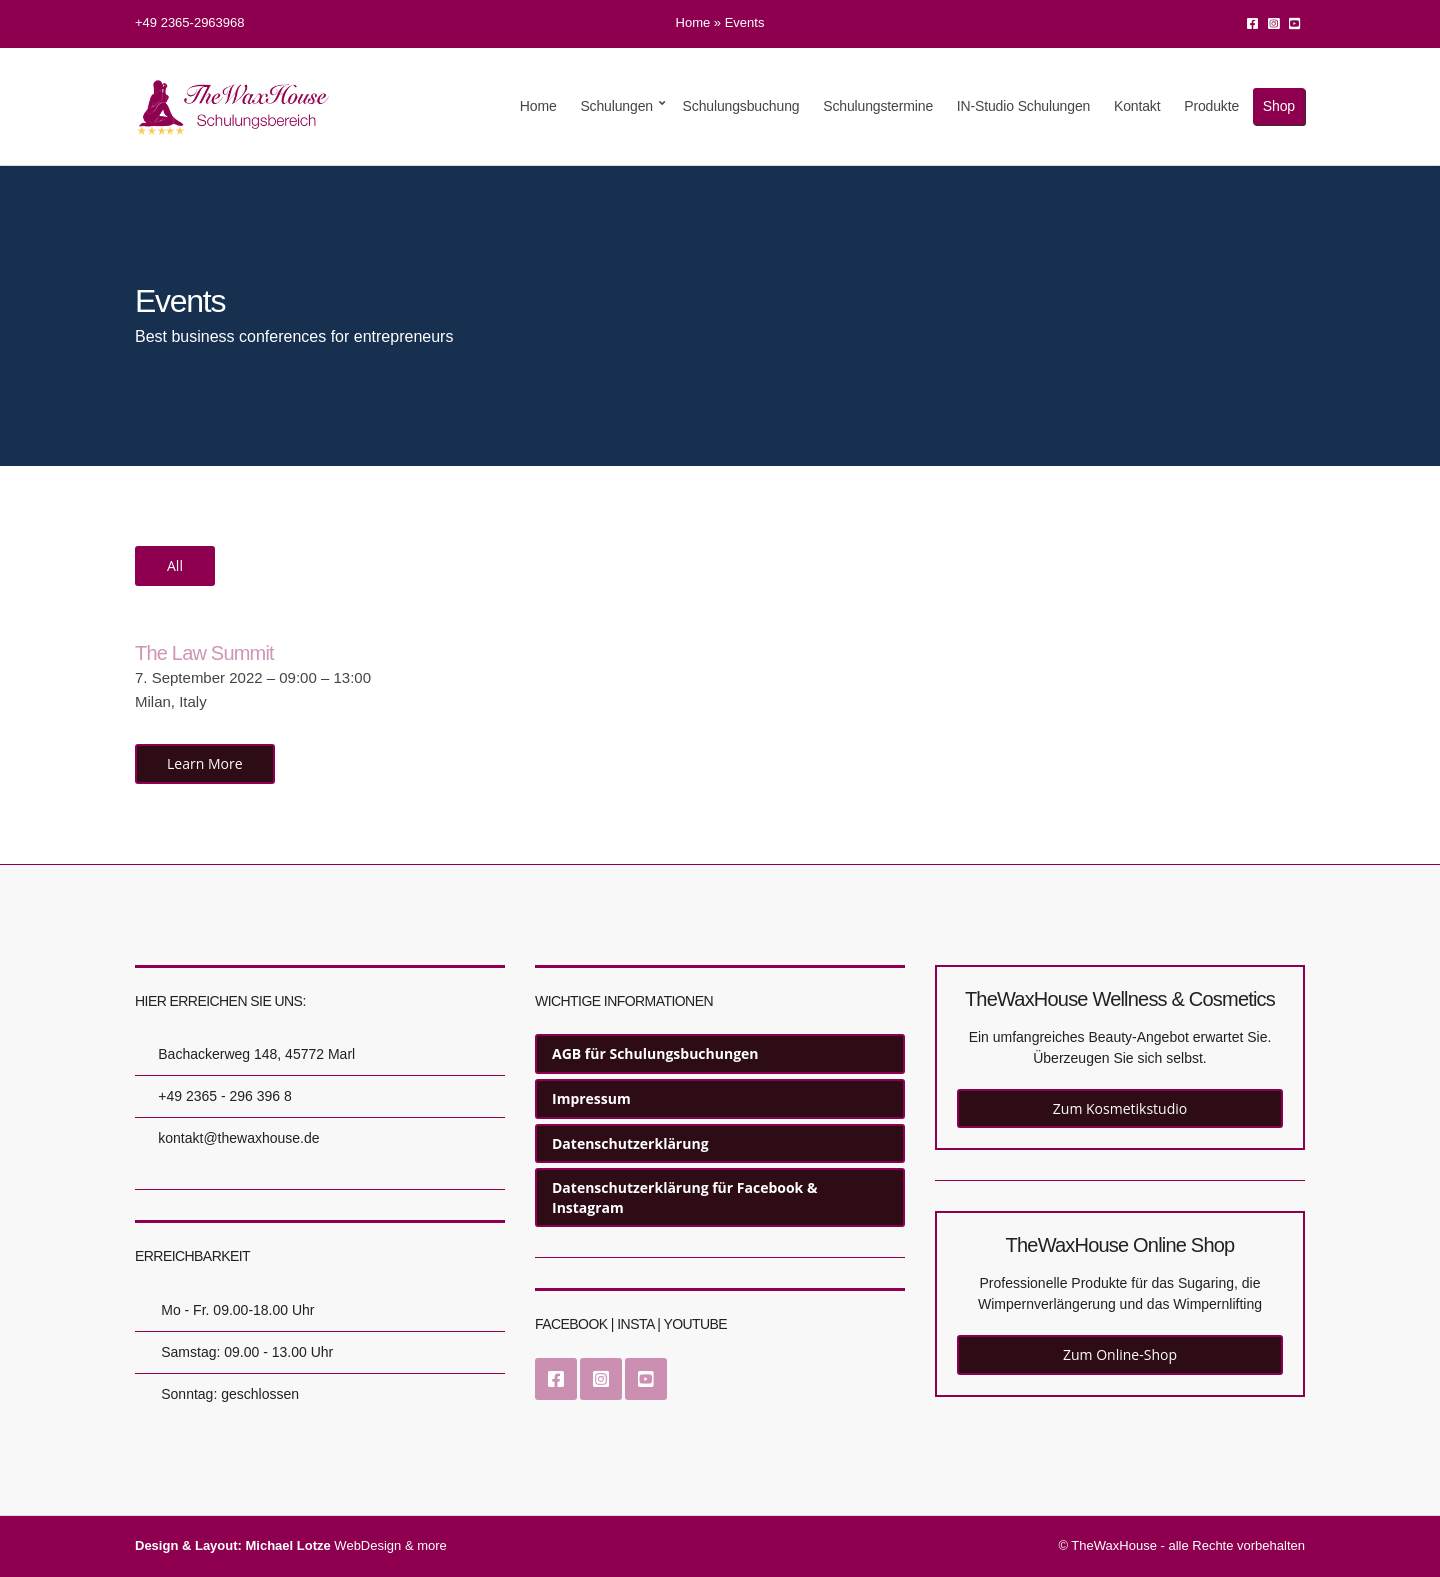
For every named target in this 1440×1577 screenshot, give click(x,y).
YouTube (1294, 22)
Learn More (205, 763)
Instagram (1273, 22)
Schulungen (616, 106)
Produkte (1211, 106)
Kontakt (1137, 106)
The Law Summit (204, 653)
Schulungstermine (878, 106)
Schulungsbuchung (741, 106)
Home (693, 22)
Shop (1279, 106)
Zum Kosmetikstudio (1120, 1108)
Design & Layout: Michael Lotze (233, 1545)
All (175, 565)
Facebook (1252, 22)
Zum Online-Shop (1120, 1354)
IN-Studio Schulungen (1023, 106)
